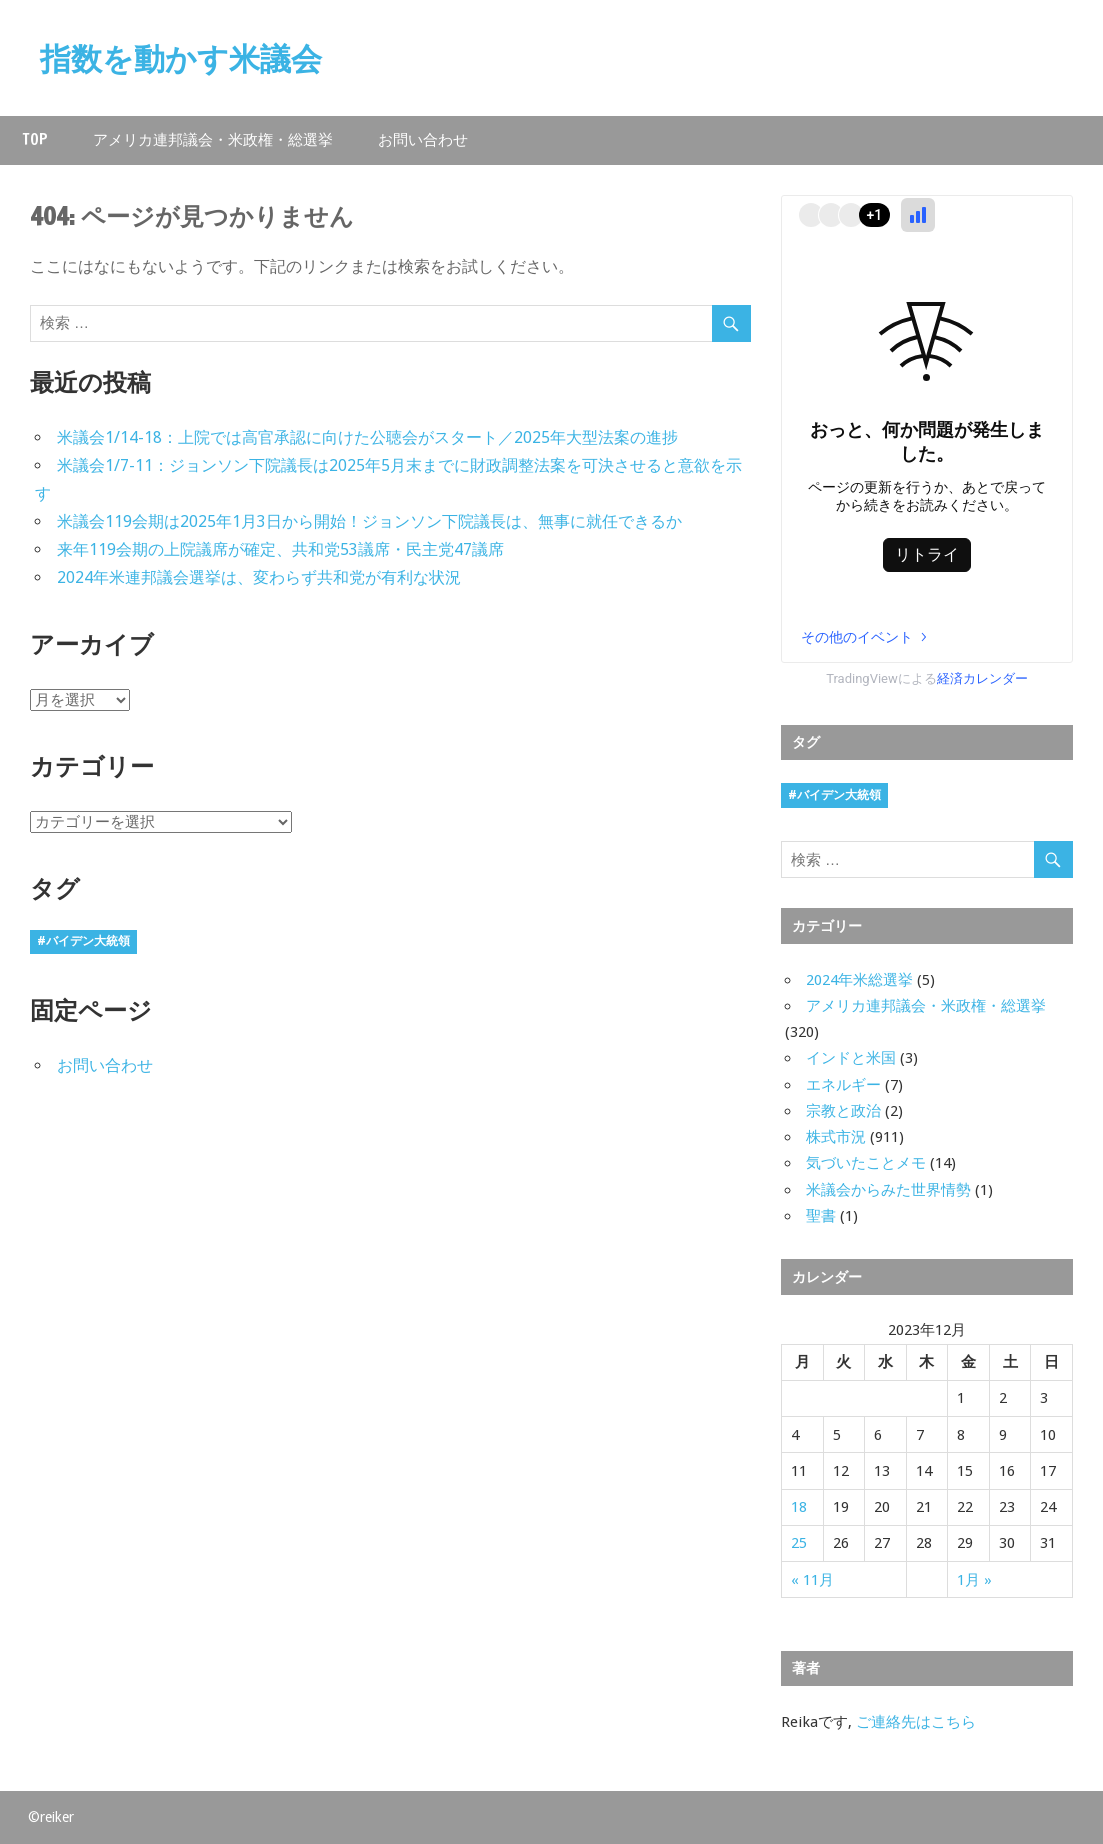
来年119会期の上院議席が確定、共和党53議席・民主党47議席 (280, 549)
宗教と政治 (843, 1111)
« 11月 (812, 1580)
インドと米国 (851, 1058)
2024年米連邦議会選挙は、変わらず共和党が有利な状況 (259, 577)
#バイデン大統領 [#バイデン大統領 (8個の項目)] (83, 941)
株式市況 (836, 1137)
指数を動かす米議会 (185, 58)
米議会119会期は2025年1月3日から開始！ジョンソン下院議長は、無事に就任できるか (369, 521)
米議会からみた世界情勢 (888, 1190)
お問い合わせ (423, 139)
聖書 (821, 1216)
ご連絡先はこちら (916, 1722)
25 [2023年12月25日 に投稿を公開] (799, 1543)
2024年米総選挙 (859, 980)
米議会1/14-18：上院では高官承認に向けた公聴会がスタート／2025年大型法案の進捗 (367, 437)
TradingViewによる (927, 678)
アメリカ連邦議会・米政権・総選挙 (213, 139)
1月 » (974, 1580)
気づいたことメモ (866, 1163)
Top (35, 139)
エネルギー (843, 1085)
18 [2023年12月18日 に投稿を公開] (799, 1507)
